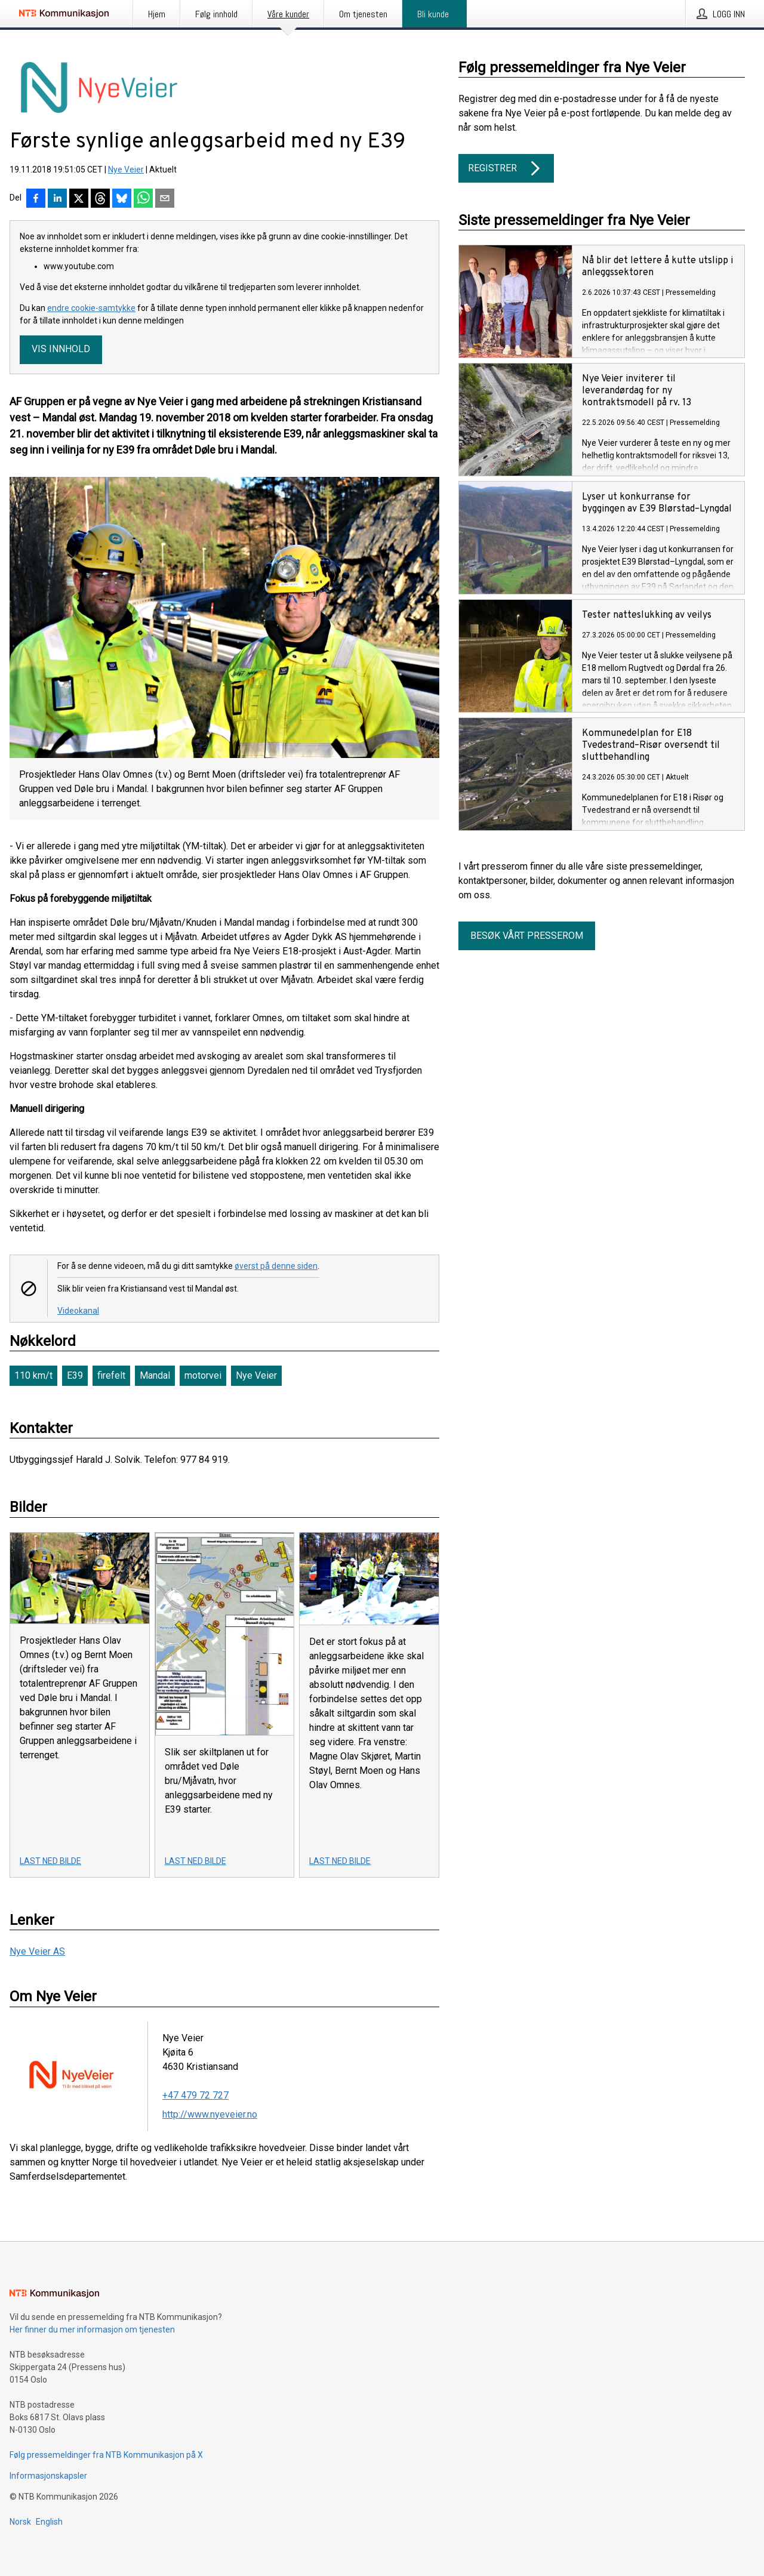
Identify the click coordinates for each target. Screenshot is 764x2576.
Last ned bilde (50, 1861)
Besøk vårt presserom (526, 935)
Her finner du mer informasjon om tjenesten (92, 2329)
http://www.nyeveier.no (209, 2114)
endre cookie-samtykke (91, 308)
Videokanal (78, 1310)
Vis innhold (61, 349)
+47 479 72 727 (195, 2095)
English (49, 2521)
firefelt (111, 1375)
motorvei (202, 1375)
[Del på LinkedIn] (57, 199)
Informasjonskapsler (48, 2476)
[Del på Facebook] (35, 199)
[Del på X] (78, 199)
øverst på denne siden (276, 1266)
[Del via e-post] (164, 199)
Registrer (506, 168)
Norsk (20, 2521)
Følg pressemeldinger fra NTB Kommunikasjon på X (106, 2455)
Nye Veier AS (37, 1951)
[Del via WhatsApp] (143, 199)
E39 (75, 1375)
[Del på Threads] (100, 199)
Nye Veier (126, 169)
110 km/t (33, 1375)
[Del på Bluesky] (121, 199)
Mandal (155, 1375)
